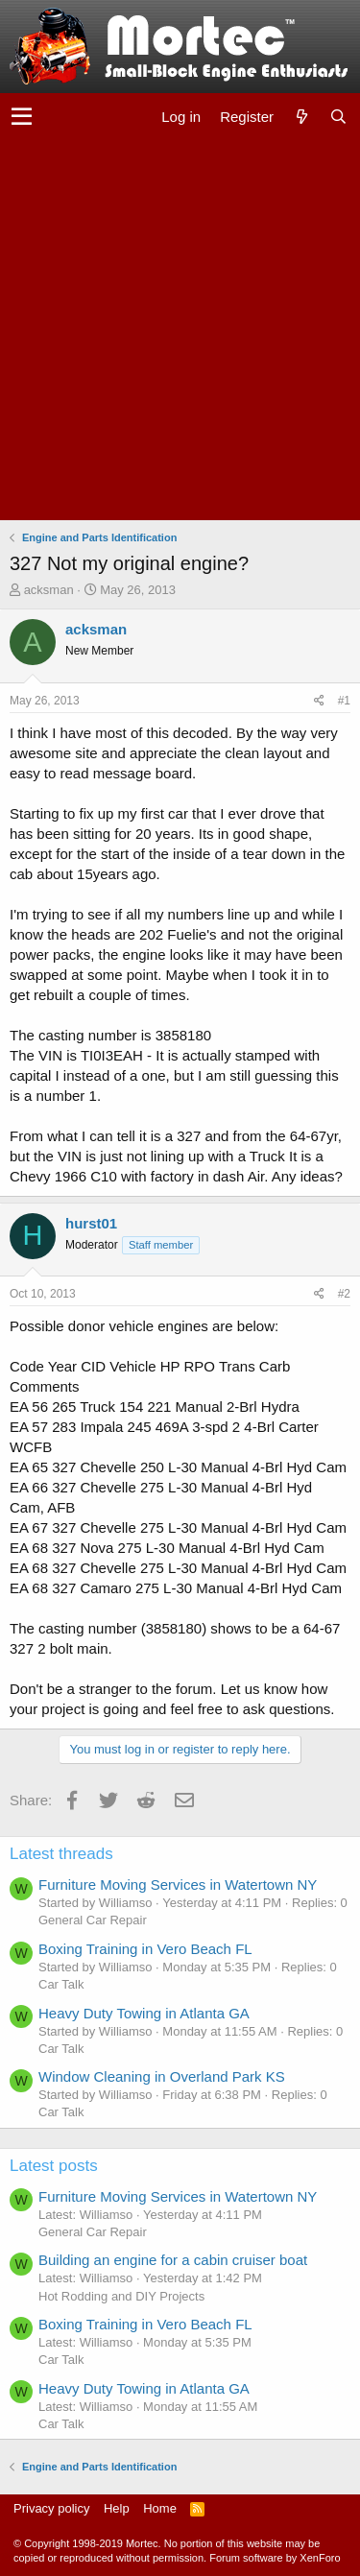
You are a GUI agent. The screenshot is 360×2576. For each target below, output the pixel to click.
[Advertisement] (180, 331)
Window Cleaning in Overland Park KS (161, 2076)
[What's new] (301, 116)
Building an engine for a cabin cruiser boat (172, 2260)
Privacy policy (51, 2508)
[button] (21, 117)
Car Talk (61, 1984)
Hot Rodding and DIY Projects (121, 2296)
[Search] (338, 116)
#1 (344, 700)
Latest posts (54, 2166)
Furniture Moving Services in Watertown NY (177, 1884)
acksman (49, 590)
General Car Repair (92, 1920)
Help (117, 2508)
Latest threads (61, 1854)
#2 (344, 1293)
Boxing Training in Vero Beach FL (145, 1949)
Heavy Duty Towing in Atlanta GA (144, 2013)
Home (160, 2508)
